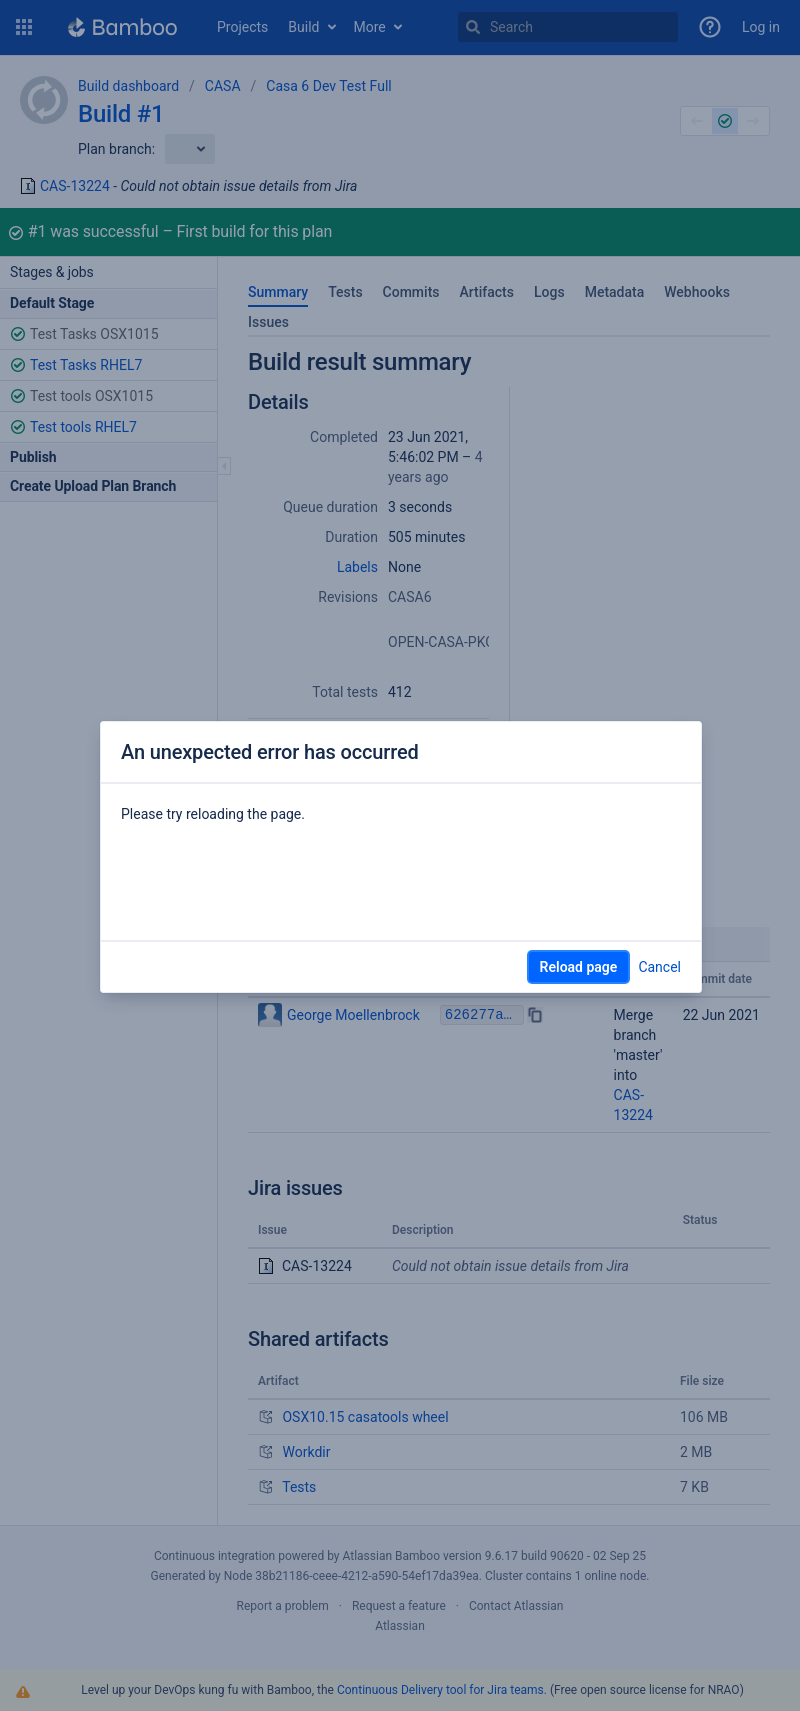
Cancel (659, 967)
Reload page (579, 967)
